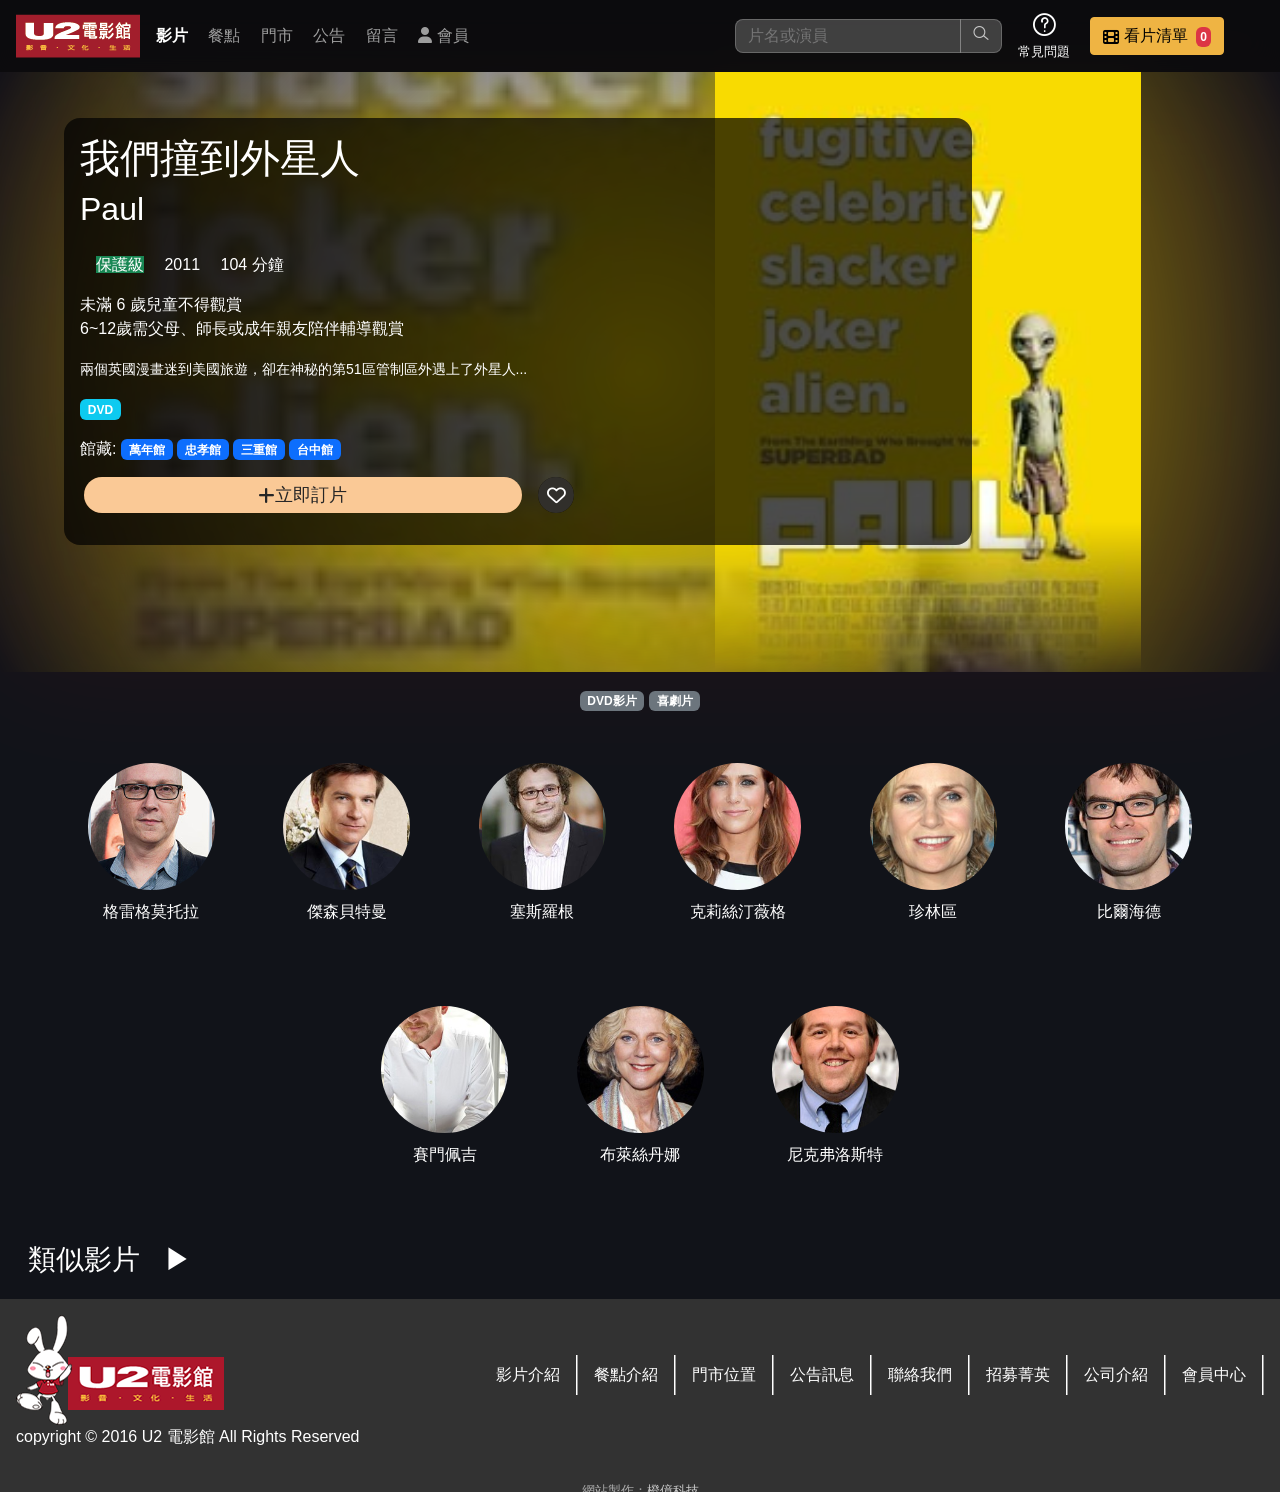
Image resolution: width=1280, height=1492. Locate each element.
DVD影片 (611, 701)
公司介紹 (1116, 1374)
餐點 (224, 35)
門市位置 (724, 1374)
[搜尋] (848, 36)
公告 (329, 35)
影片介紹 (528, 1374)
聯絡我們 (920, 1374)
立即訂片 (220, 513)
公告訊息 (822, 1374)
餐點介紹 (626, 1374)
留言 (382, 35)
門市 (277, 35)
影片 (172, 35)
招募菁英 (1018, 1374)
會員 (443, 35)
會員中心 (1214, 1374)
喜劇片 (675, 701)
